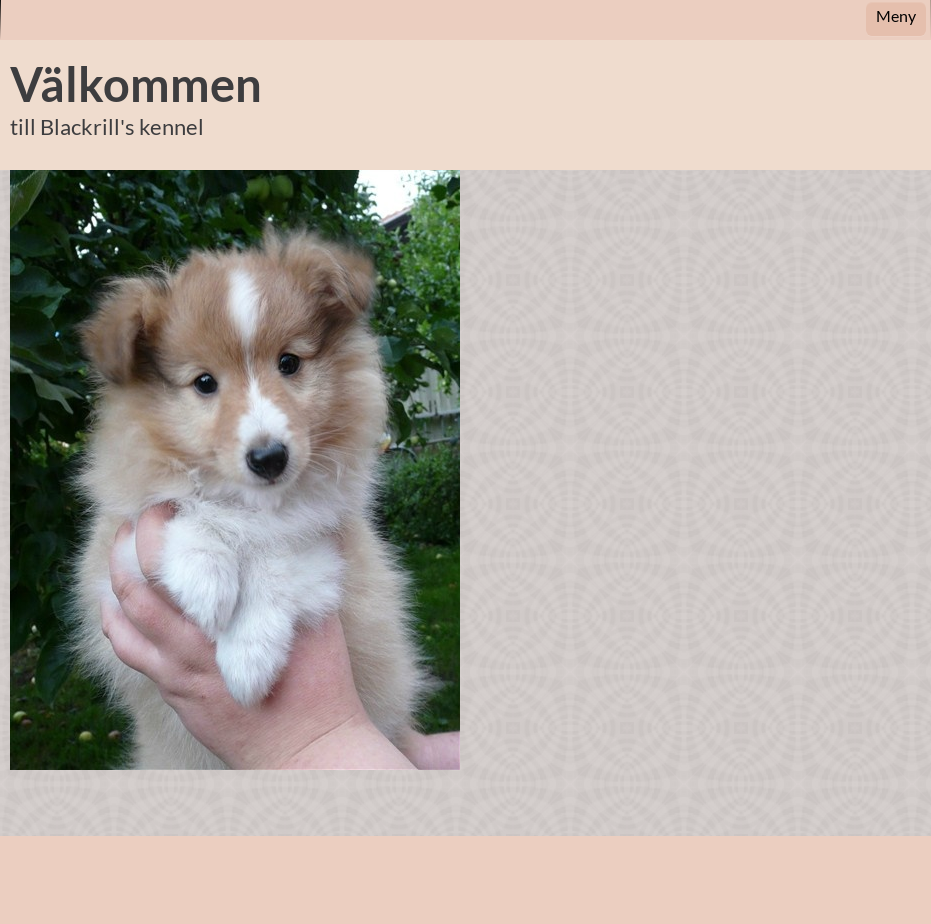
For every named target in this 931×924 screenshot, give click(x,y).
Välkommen (136, 84)
